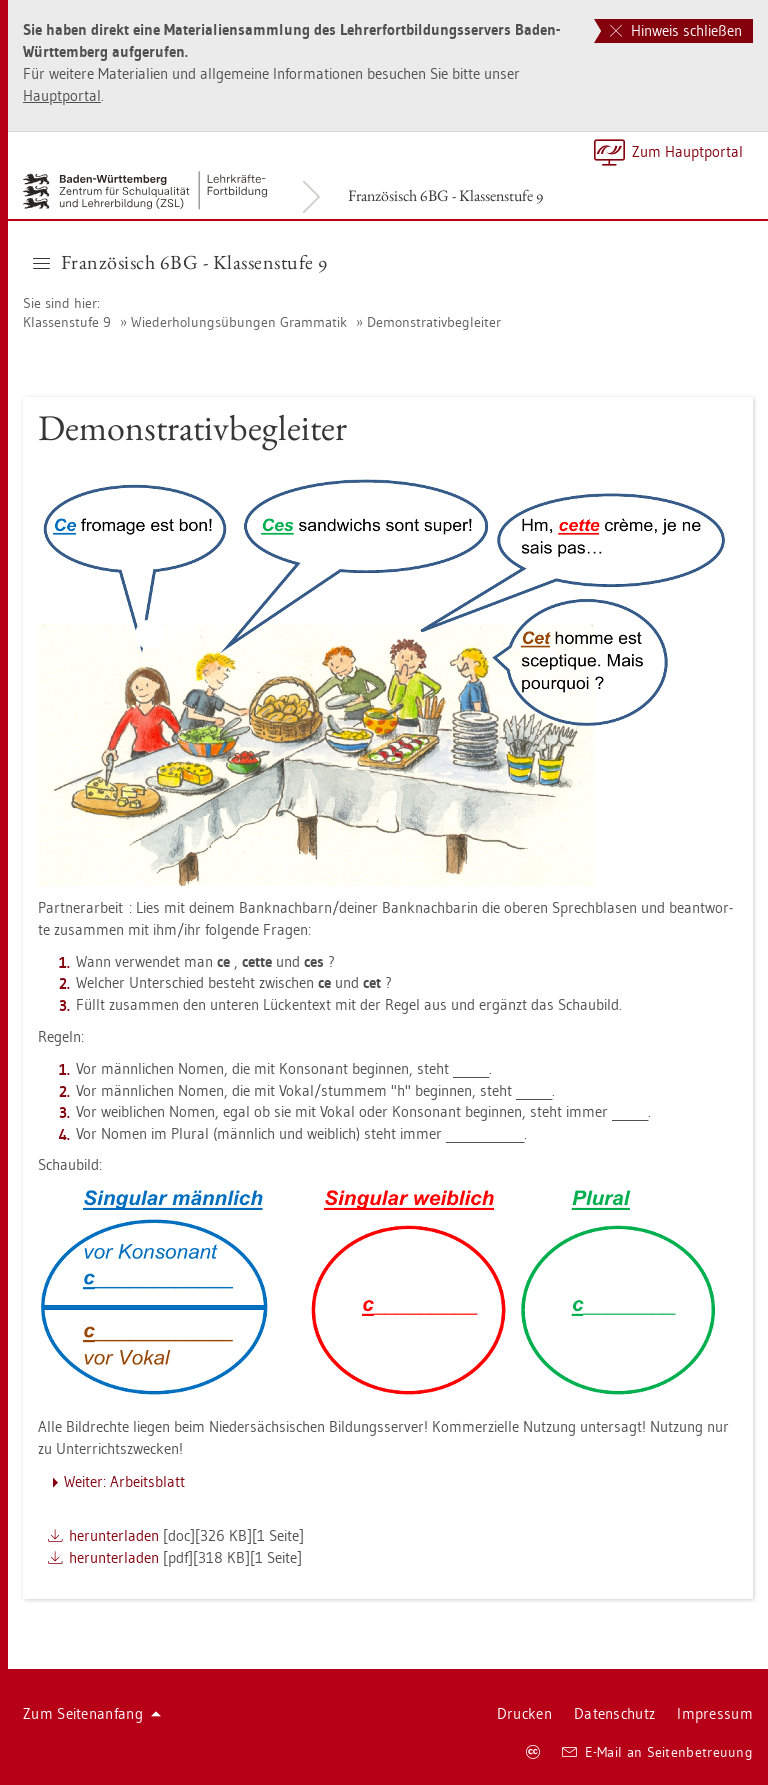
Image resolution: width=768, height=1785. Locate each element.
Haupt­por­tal (62, 95)
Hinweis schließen (676, 30)
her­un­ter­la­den (114, 1535)
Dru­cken (524, 1713)
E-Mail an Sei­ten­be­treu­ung (657, 1752)
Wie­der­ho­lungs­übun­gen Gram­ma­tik (239, 322)
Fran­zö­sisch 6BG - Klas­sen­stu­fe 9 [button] (180, 262)
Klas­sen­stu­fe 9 (67, 322)
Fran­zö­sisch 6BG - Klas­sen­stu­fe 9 (445, 195)
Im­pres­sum (715, 1713)
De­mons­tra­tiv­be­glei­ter (434, 322)
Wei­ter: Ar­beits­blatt (124, 1481)
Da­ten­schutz (614, 1713)
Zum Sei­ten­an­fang (92, 1713)
